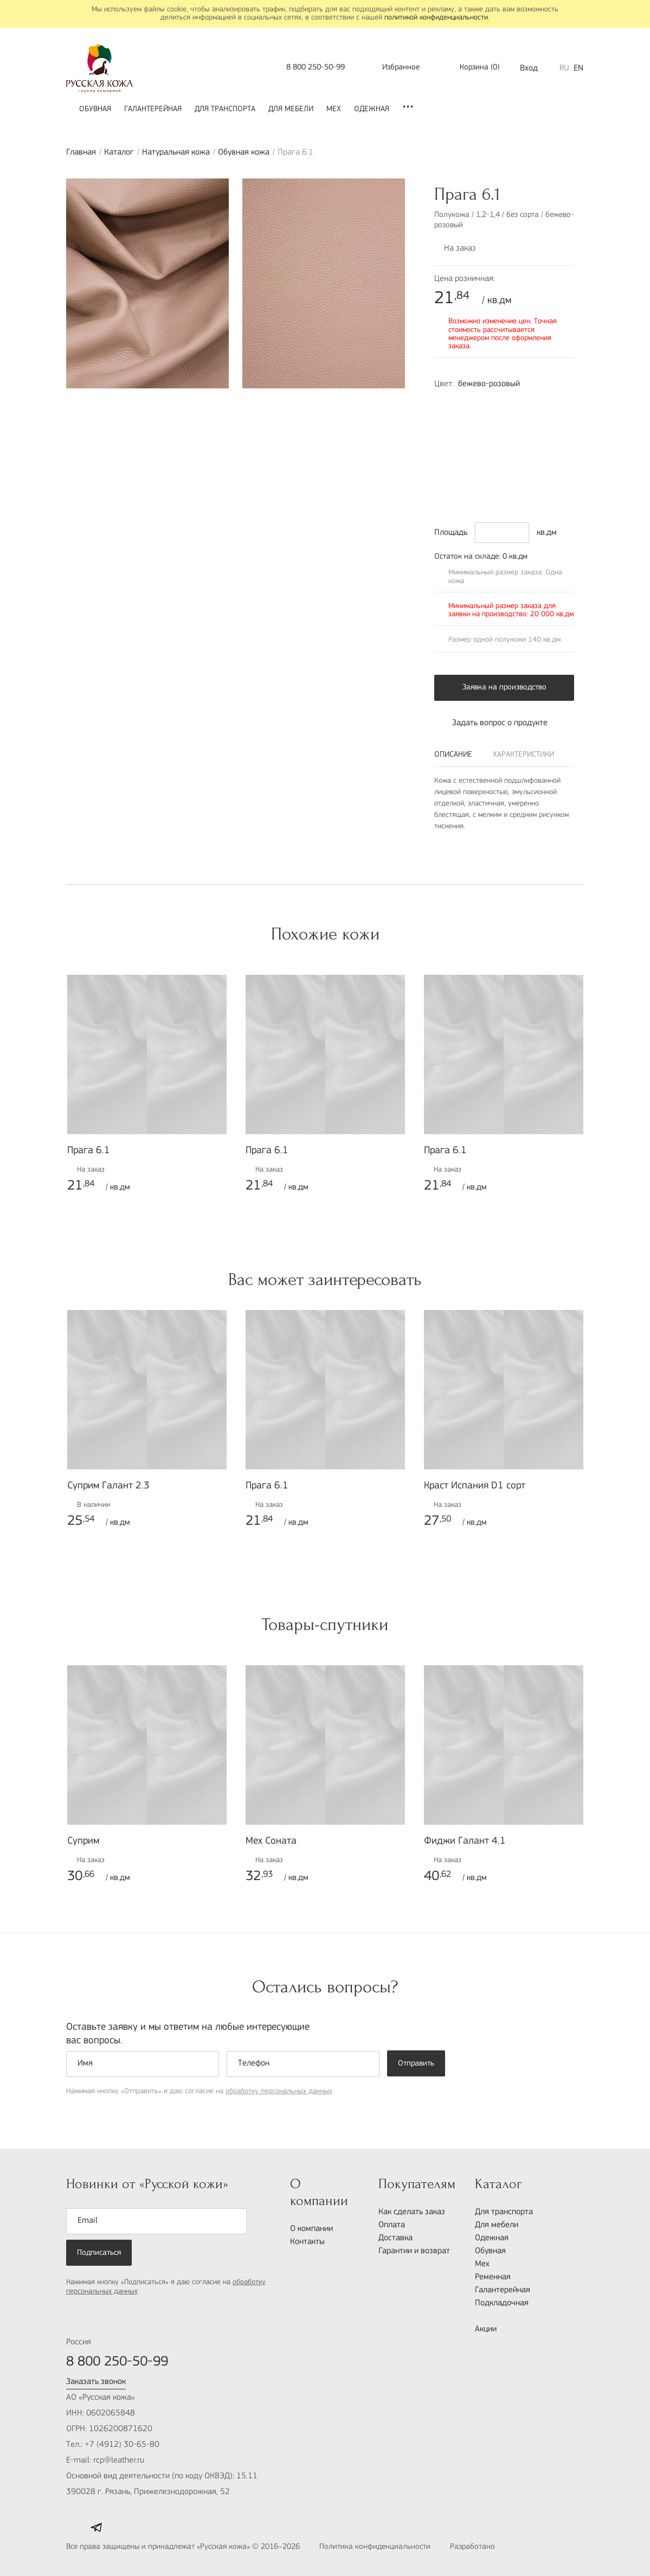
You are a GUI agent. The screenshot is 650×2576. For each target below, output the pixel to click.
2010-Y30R (536, 404)
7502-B (490, 473)
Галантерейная (153, 109)
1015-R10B (490, 404)
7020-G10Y (513, 456)
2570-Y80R (468, 439)
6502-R (468, 421)
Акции (486, 2329)
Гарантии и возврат (414, 2251)
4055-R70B (536, 421)
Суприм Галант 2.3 (108, 1486)
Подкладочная (502, 2303)
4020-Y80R (468, 404)
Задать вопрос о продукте (491, 723)
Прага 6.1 (88, 1151)
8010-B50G (559, 456)
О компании (311, 2229)
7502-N (468, 491)
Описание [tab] (453, 755)
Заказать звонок (96, 2381)
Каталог (119, 152)
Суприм (83, 1841)
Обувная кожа (243, 152)
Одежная (371, 109)
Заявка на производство (504, 687)
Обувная (95, 109)
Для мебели (290, 109)
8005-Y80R (445, 473)
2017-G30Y (490, 421)
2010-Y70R (445, 404)
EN (578, 68)
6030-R (559, 439)
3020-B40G (468, 456)
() (472, 68)
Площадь (450, 532)
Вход (529, 68)
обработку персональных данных (279, 2091)
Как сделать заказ (411, 2212)
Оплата (391, 2225)
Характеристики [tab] (523, 755)
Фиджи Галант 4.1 (465, 1841)
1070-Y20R (559, 473)
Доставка (395, 2238)
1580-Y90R (445, 439)
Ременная (493, 2277)
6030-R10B (536, 439)
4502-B (445, 491)
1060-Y (513, 421)
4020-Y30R (559, 404)
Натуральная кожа (176, 152)
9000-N (513, 473)
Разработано (496, 2547)
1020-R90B (513, 404)
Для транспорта (225, 109)
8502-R (468, 473)
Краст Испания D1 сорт (474, 1486)
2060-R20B (559, 421)
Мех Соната (271, 1841)
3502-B (445, 421)
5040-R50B (490, 491)
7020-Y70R (490, 439)
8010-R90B (513, 491)
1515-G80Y (536, 473)
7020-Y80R (513, 439)
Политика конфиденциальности (374, 2547)
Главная (81, 152)
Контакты (307, 2242)
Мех (333, 109)
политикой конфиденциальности (436, 18)
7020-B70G (490, 456)
